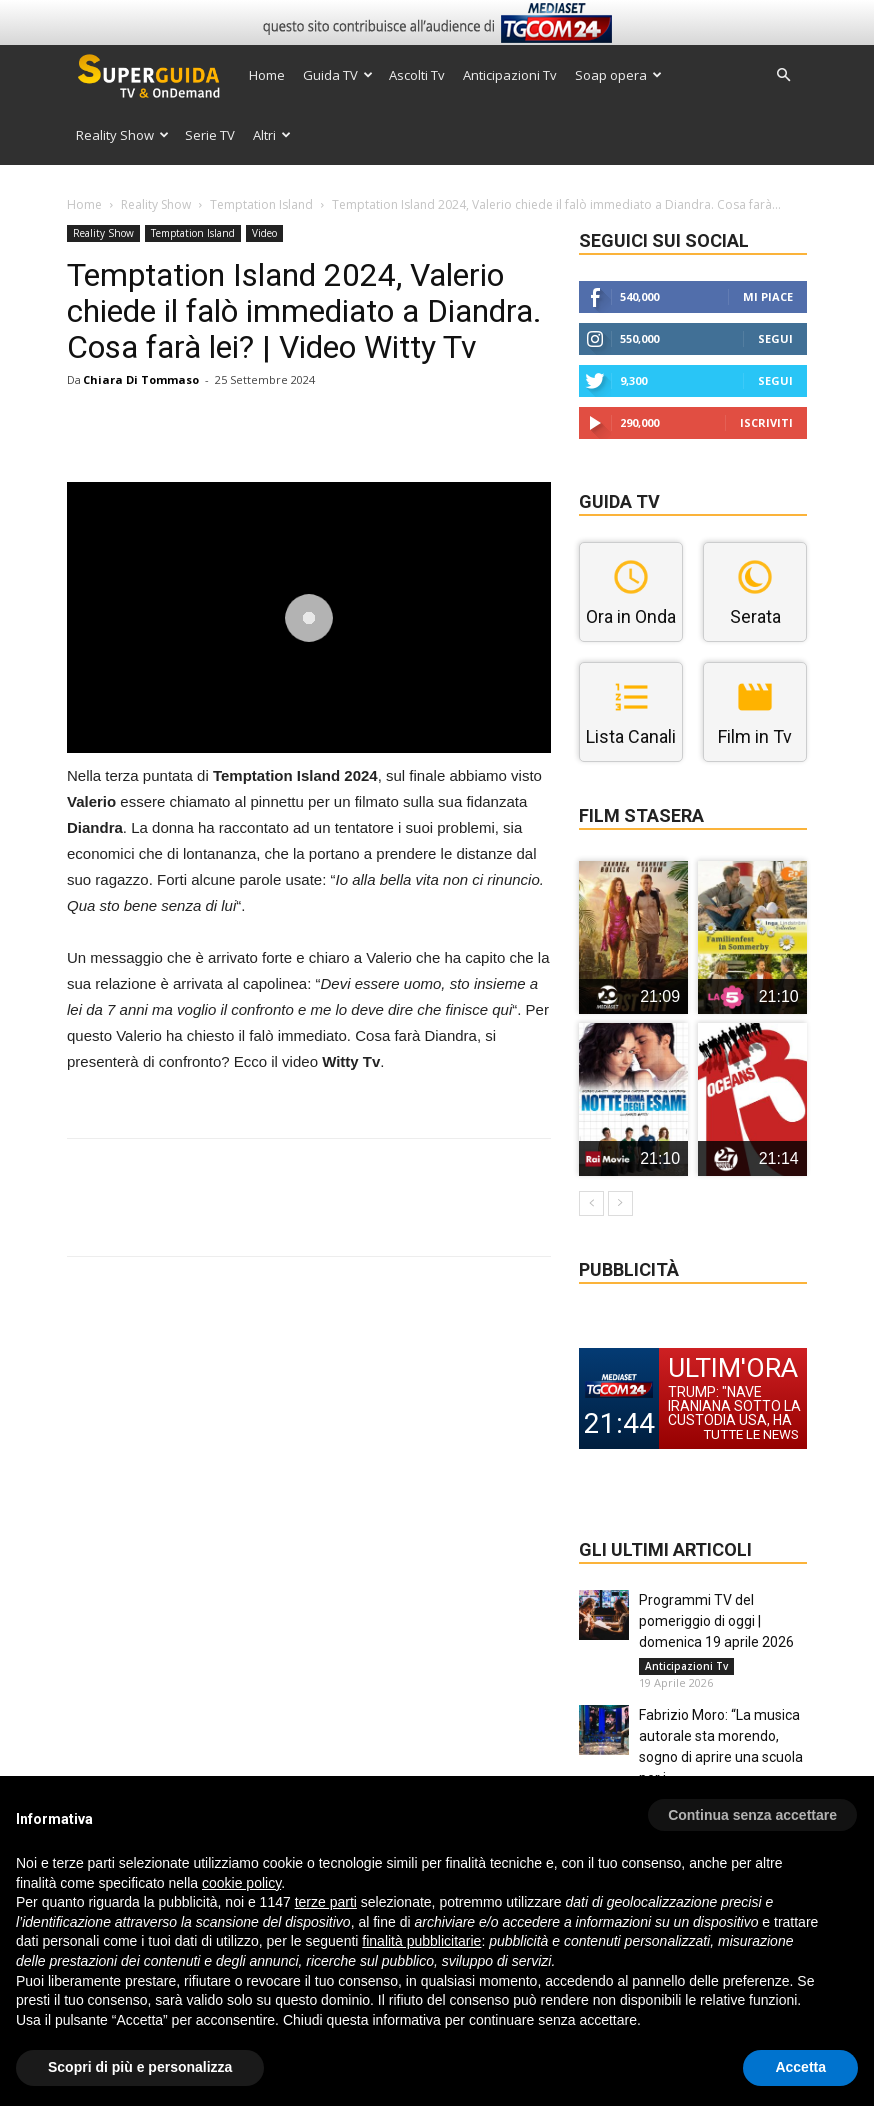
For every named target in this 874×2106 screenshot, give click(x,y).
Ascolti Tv (417, 75)
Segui (775, 338)
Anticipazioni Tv (510, 75)
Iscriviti (766, 422)
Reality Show (122, 135)
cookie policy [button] (241, 1883)
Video (264, 233)
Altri (272, 135)
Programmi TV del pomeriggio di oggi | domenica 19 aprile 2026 (716, 1621)
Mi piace (768, 296)
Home (267, 75)
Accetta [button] (800, 2067)
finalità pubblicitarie (421, 1941)
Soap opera (618, 75)
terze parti (326, 1902)
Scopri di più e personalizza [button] (140, 2067)
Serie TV (210, 135)
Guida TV (338, 75)
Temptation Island (261, 204)
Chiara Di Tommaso (141, 379)
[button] (783, 75)
